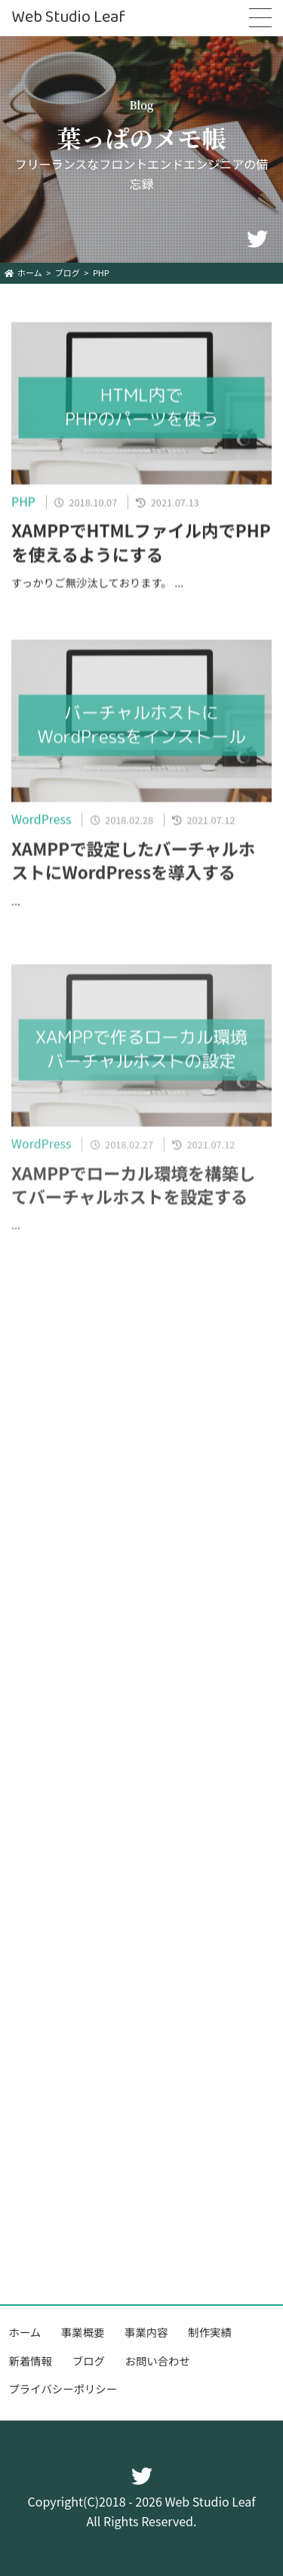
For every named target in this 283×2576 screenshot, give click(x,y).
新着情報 (31, 2360)
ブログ (88, 2360)
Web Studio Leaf (68, 17)
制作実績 (210, 2332)
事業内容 (146, 2332)
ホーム (25, 2332)
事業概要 (83, 2332)
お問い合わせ (157, 2360)
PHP (23, 505)
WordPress (41, 826)
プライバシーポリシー (63, 2388)
